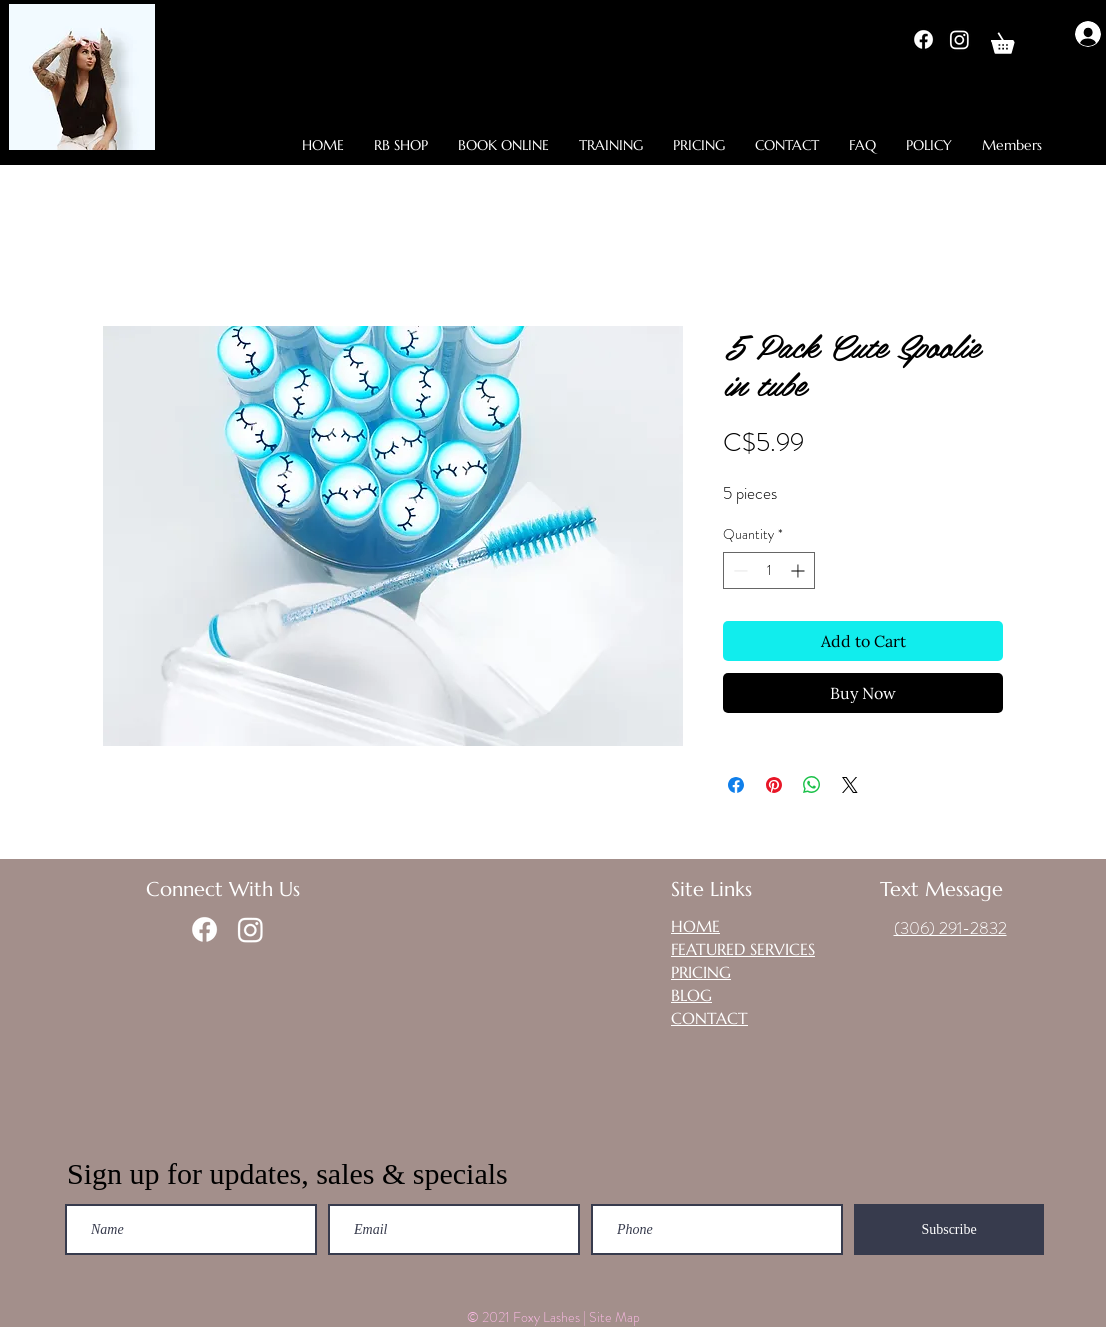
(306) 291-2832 (950, 928)
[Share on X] (850, 785)
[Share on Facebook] (736, 785)
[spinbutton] (769, 570)
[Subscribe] (949, 1229)
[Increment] (799, 570)
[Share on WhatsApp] (812, 785)
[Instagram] (959, 39)
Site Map (616, 1317)
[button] (1012, 39)
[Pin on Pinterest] (774, 785)
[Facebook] (923, 39)
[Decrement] (738, 570)
